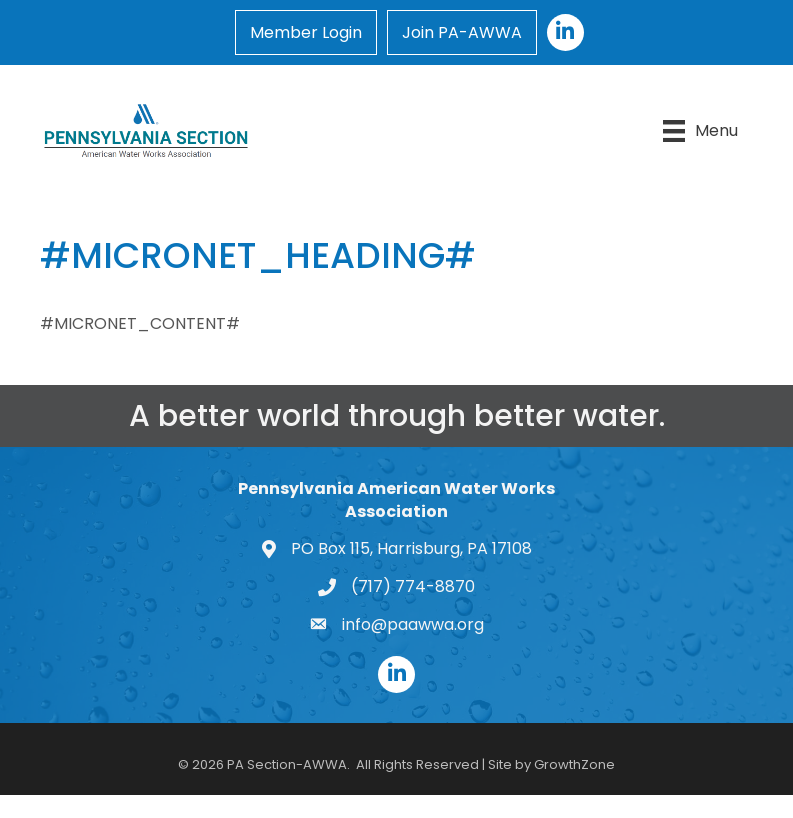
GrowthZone (574, 764)
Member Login (306, 32)
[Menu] (700, 131)
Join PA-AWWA (462, 32)
